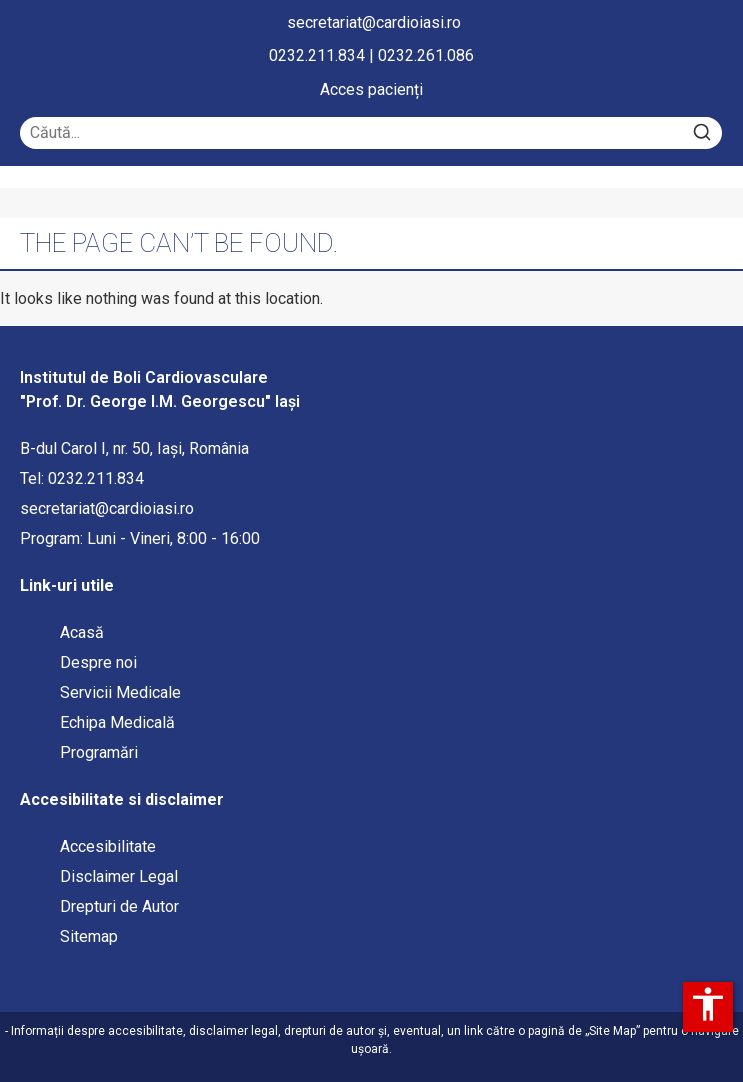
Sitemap (89, 936)
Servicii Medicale (120, 692)
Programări (101, 752)
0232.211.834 (317, 55)
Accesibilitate (108, 846)
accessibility (708, 1004)
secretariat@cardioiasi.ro (374, 22)
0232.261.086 (426, 55)
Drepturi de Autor (119, 906)
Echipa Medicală (117, 722)
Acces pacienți (371, 89)
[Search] (702, 133)
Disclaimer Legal (119, 876)
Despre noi (98, 662)
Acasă (82, 632)
